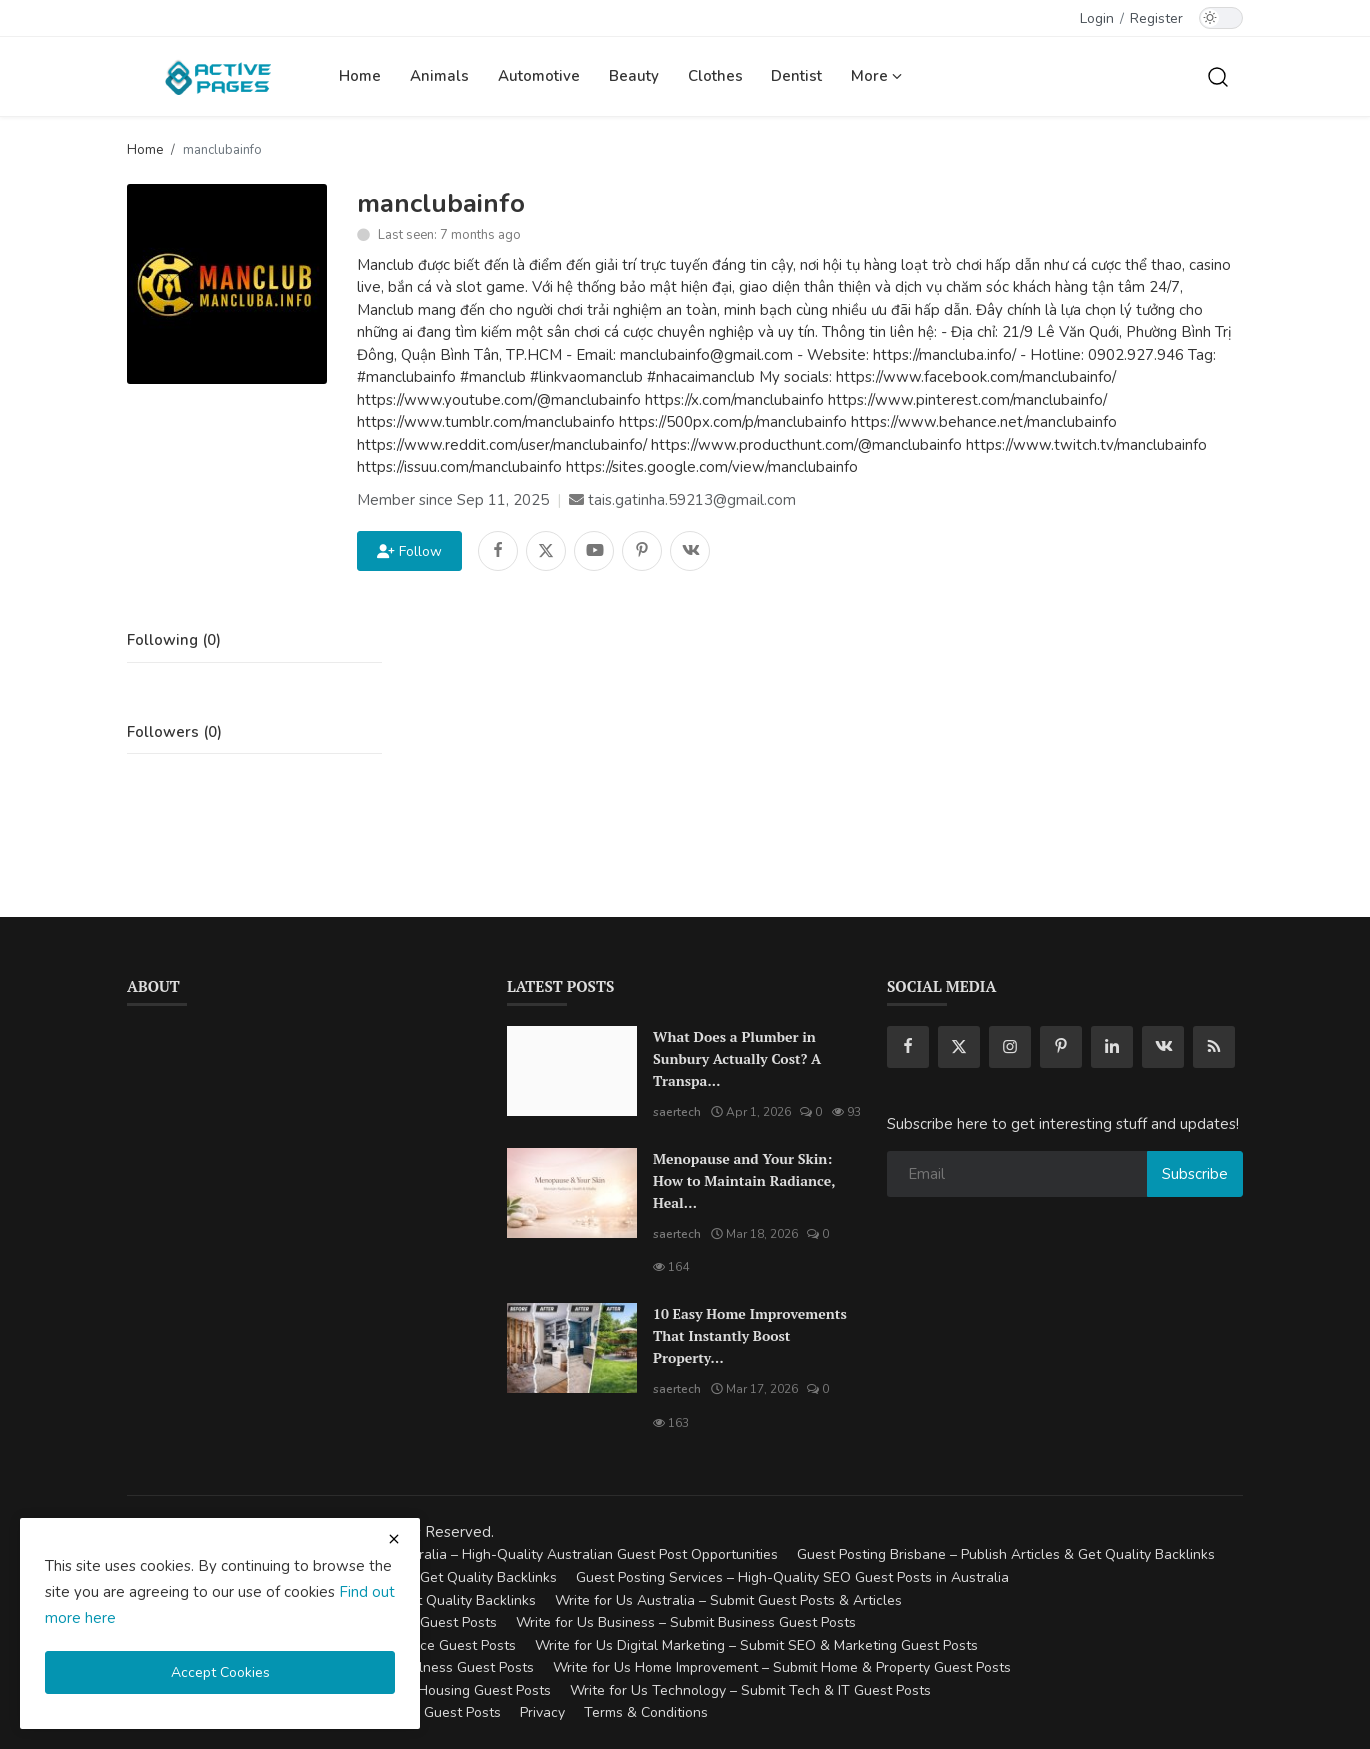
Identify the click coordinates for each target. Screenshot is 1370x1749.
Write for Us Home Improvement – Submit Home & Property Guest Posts (782, 1667)
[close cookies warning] (394, 1539)
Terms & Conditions (646, 1712)
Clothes (715, 76)
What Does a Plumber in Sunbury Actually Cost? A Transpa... (737, 1058)
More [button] (876, 76)
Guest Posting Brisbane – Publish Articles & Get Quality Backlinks (1006, 1554)
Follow (409, 551)
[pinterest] (1061, 1047)
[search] (1218, 76)
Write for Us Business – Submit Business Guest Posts (686, 1622)
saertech (677, 1112)
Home (360, 76)
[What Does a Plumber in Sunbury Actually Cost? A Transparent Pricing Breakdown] (572, 1071)
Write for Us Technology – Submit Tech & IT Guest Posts (750, 1690)
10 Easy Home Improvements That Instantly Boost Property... (750, 1335)
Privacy (542, 1712)
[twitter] (959, 1047)
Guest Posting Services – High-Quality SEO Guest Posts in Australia (792, 1577)
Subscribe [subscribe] (1195, 1174)
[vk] (1163, 1047)
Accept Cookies (220, 1672)
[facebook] (908, 1047)
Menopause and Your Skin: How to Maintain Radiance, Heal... (744, 1180)
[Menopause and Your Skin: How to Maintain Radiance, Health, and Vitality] (572, 1193)
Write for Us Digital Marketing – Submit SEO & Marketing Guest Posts (756, 1645)
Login (1097, 18)
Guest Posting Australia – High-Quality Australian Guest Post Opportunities (537, 1554)
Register (1156, 18)
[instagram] (1010, 1047)
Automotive (539, 76)
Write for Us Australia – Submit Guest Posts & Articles (728, 1600)
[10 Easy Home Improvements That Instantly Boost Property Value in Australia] (572, 1348)
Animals (439, 76)
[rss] (1214, 1047)
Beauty (634, 76)
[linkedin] (1112, 1047)
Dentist (796, 76)
